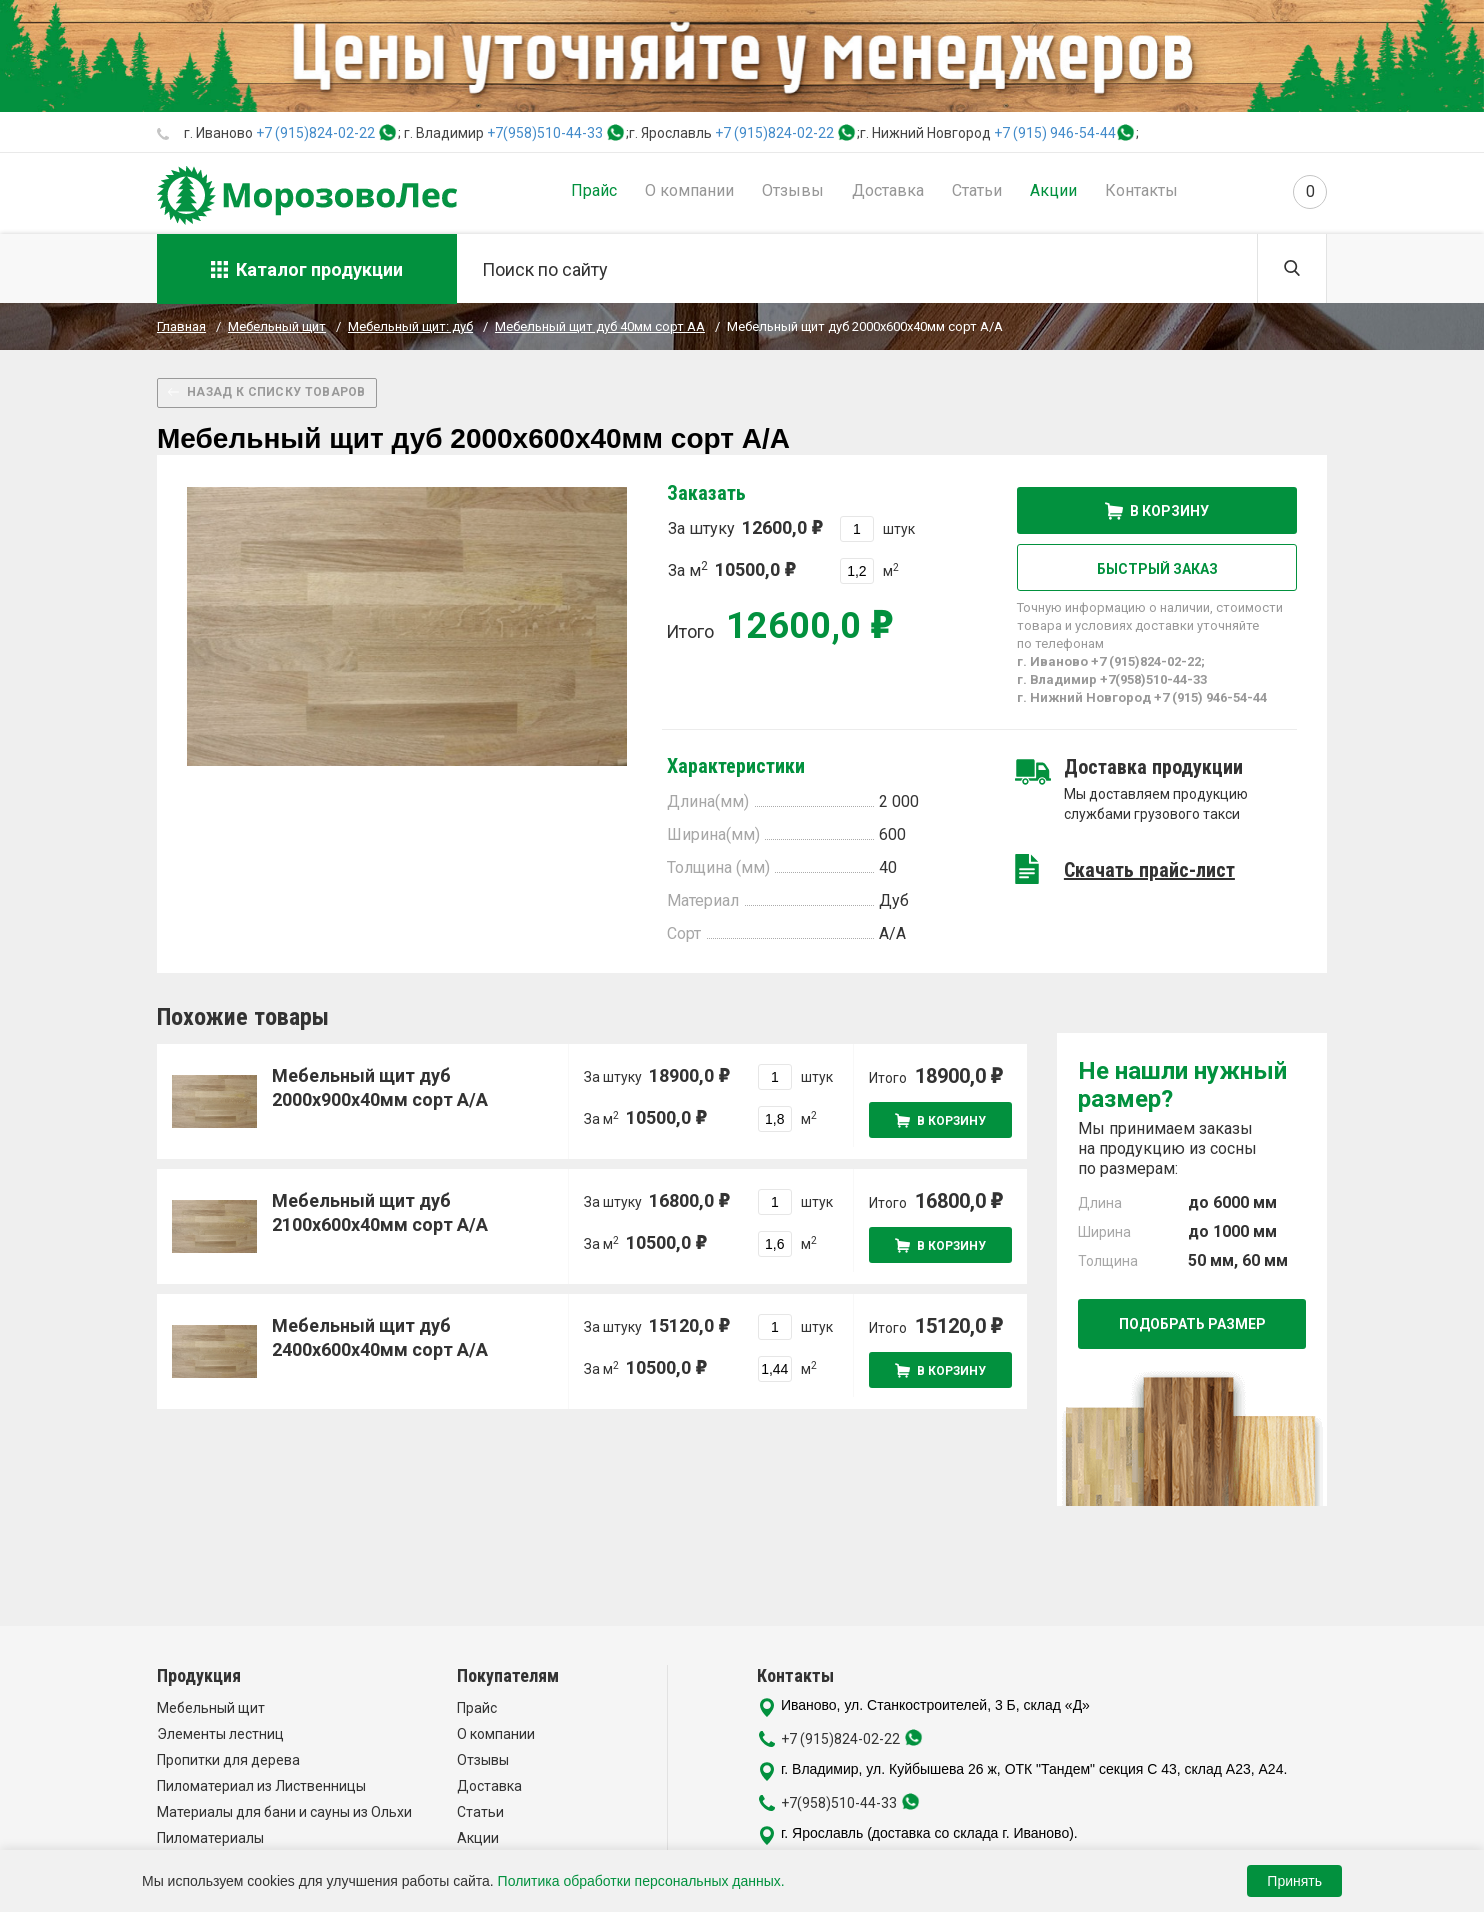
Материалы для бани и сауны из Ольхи (284, 1812)
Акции (1053, 190)
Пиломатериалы (210, 1838)
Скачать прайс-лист (1149, 870)
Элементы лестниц (220, 1734)
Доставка (888, 190)
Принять (1294, 1881)
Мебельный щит (211, 1708)
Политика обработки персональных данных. (641, 1881)
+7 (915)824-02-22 (315, 133)
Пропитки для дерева (228, 1760)
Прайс (594, 190)
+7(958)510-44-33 (545, 133)
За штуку (745, 527)
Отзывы (793, 190)
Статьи (977, 190)
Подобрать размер (1192, 1324)
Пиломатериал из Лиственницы (261, 1786)
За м (731, 569)
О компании (689, 190)
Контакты (1141, 190)
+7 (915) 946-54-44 (1055, 133)
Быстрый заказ (1157, 569)
